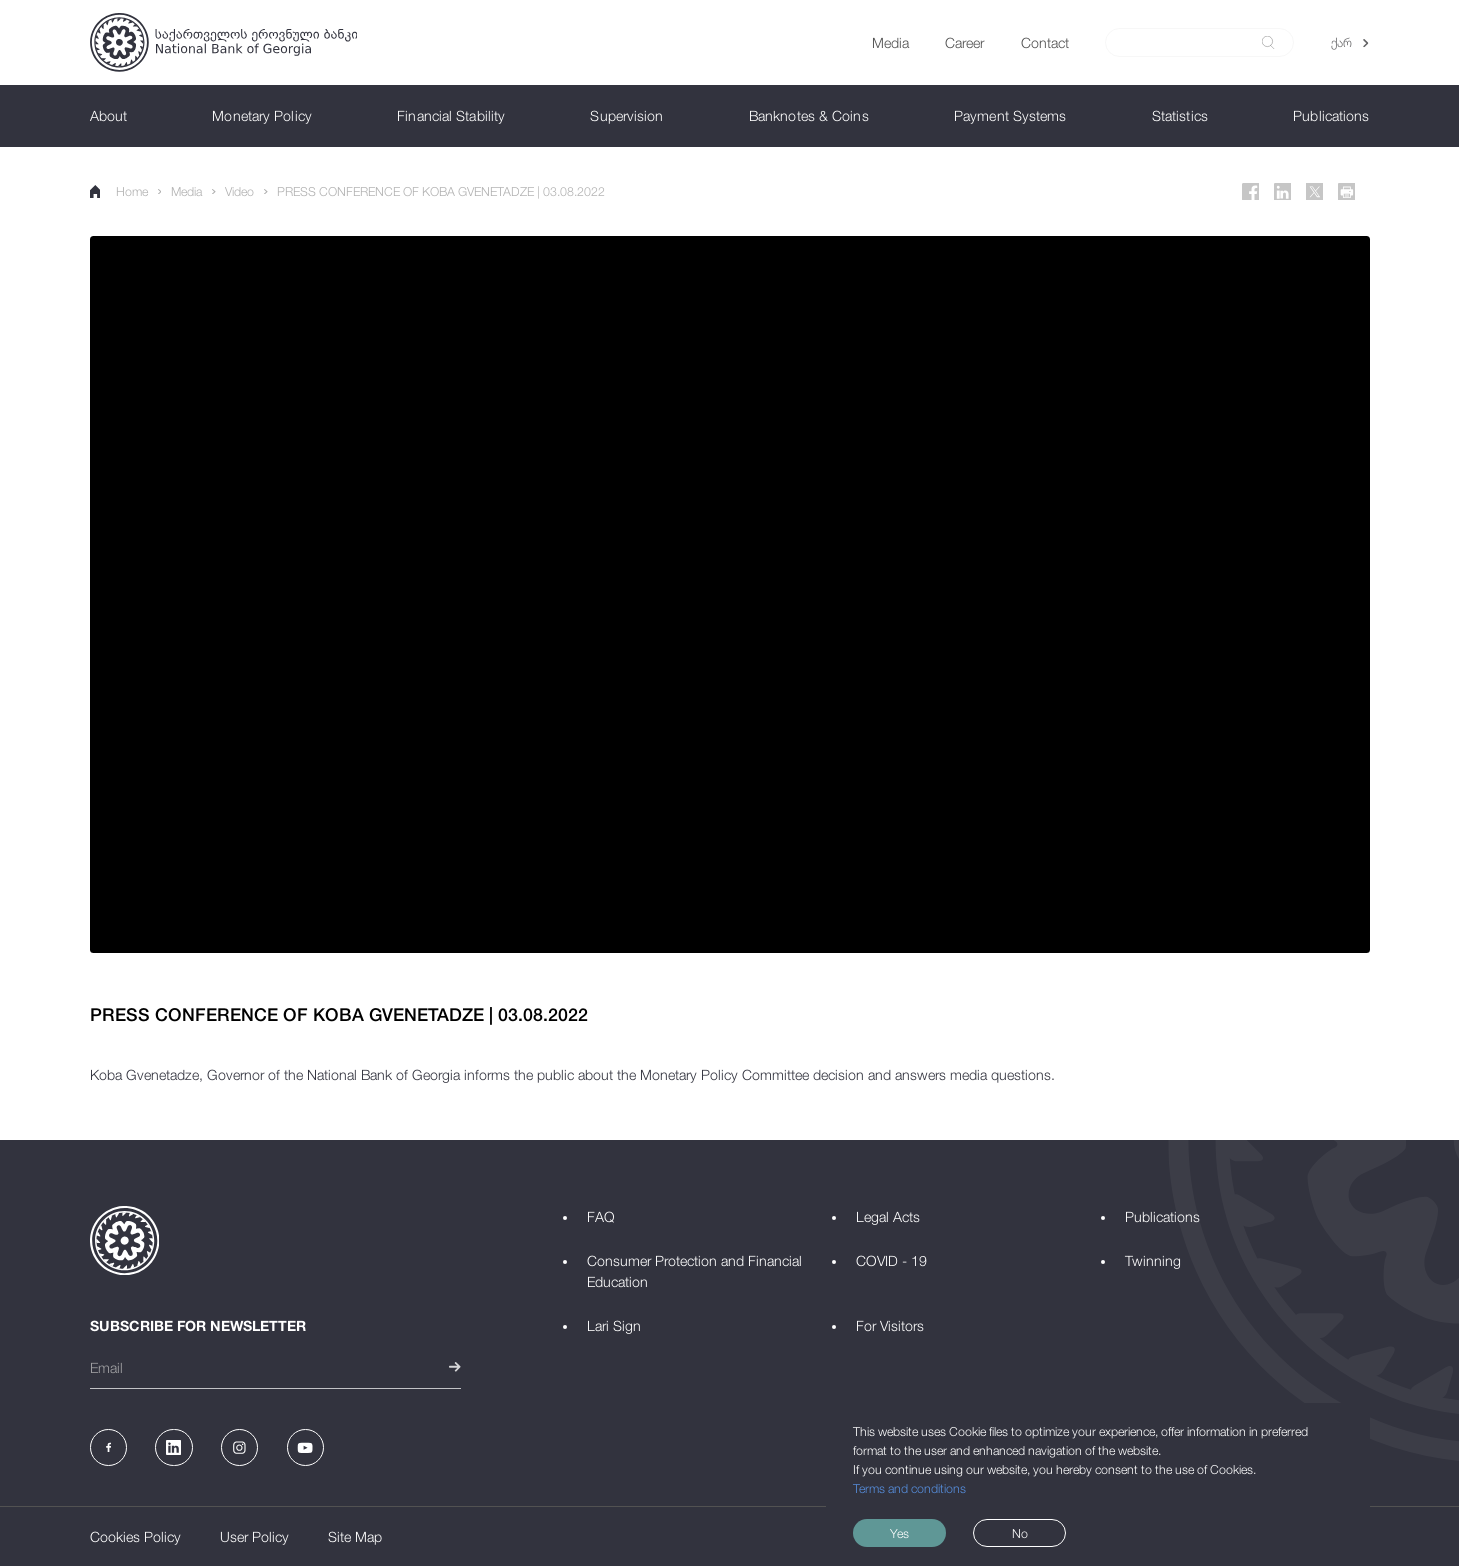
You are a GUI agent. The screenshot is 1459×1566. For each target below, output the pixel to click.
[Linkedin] (1283, 192)
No (1020, 1533)
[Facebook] (1251, 192)
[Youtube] (305, 1447)
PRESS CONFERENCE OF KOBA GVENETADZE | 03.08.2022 (441, 191)
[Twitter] (1315, 192)
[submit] (1268, 42)
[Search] (1189, 43)
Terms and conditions (909, 1488)
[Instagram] (239, 1447)
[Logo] (224, 42)
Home (119, 191)
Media (186, 191)
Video (239, 191)
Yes (899, 1533)
